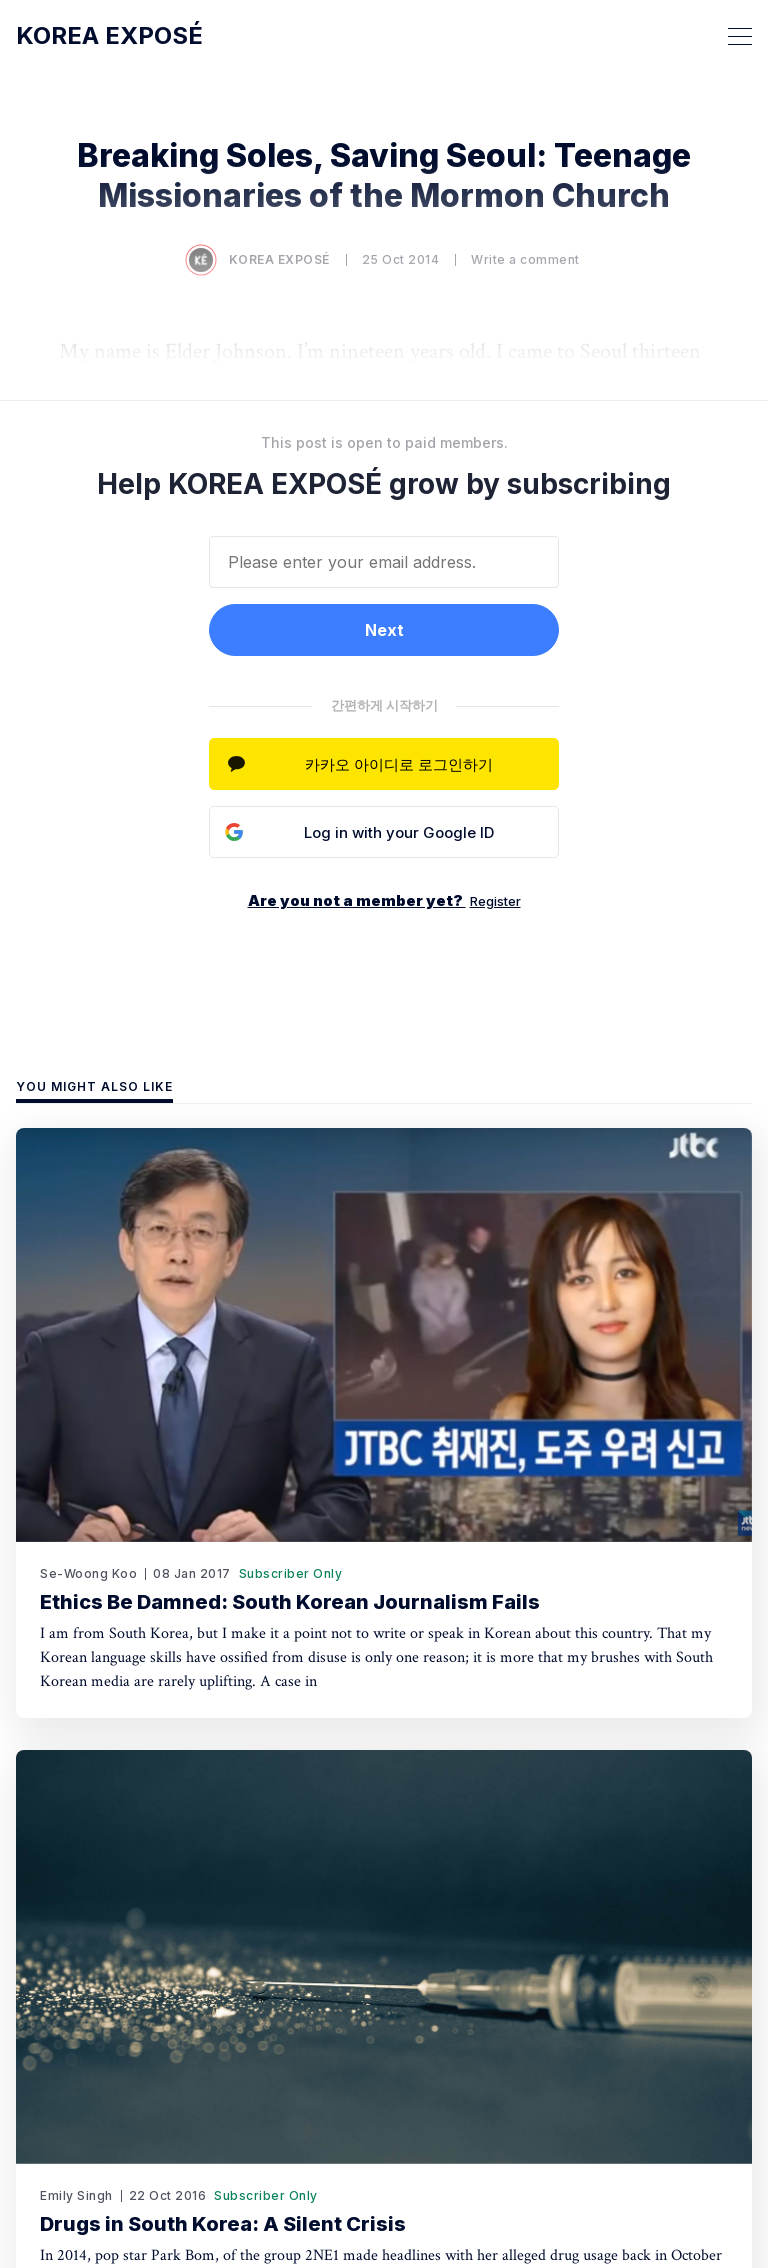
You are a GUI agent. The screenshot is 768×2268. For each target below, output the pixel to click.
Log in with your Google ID (399, 832)
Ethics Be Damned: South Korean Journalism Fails (290, 1602)
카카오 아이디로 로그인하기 (399, 764)
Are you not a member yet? (384, 900)
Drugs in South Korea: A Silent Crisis (223, 2224)
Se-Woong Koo (88, 1573)
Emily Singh (76, 2195)
